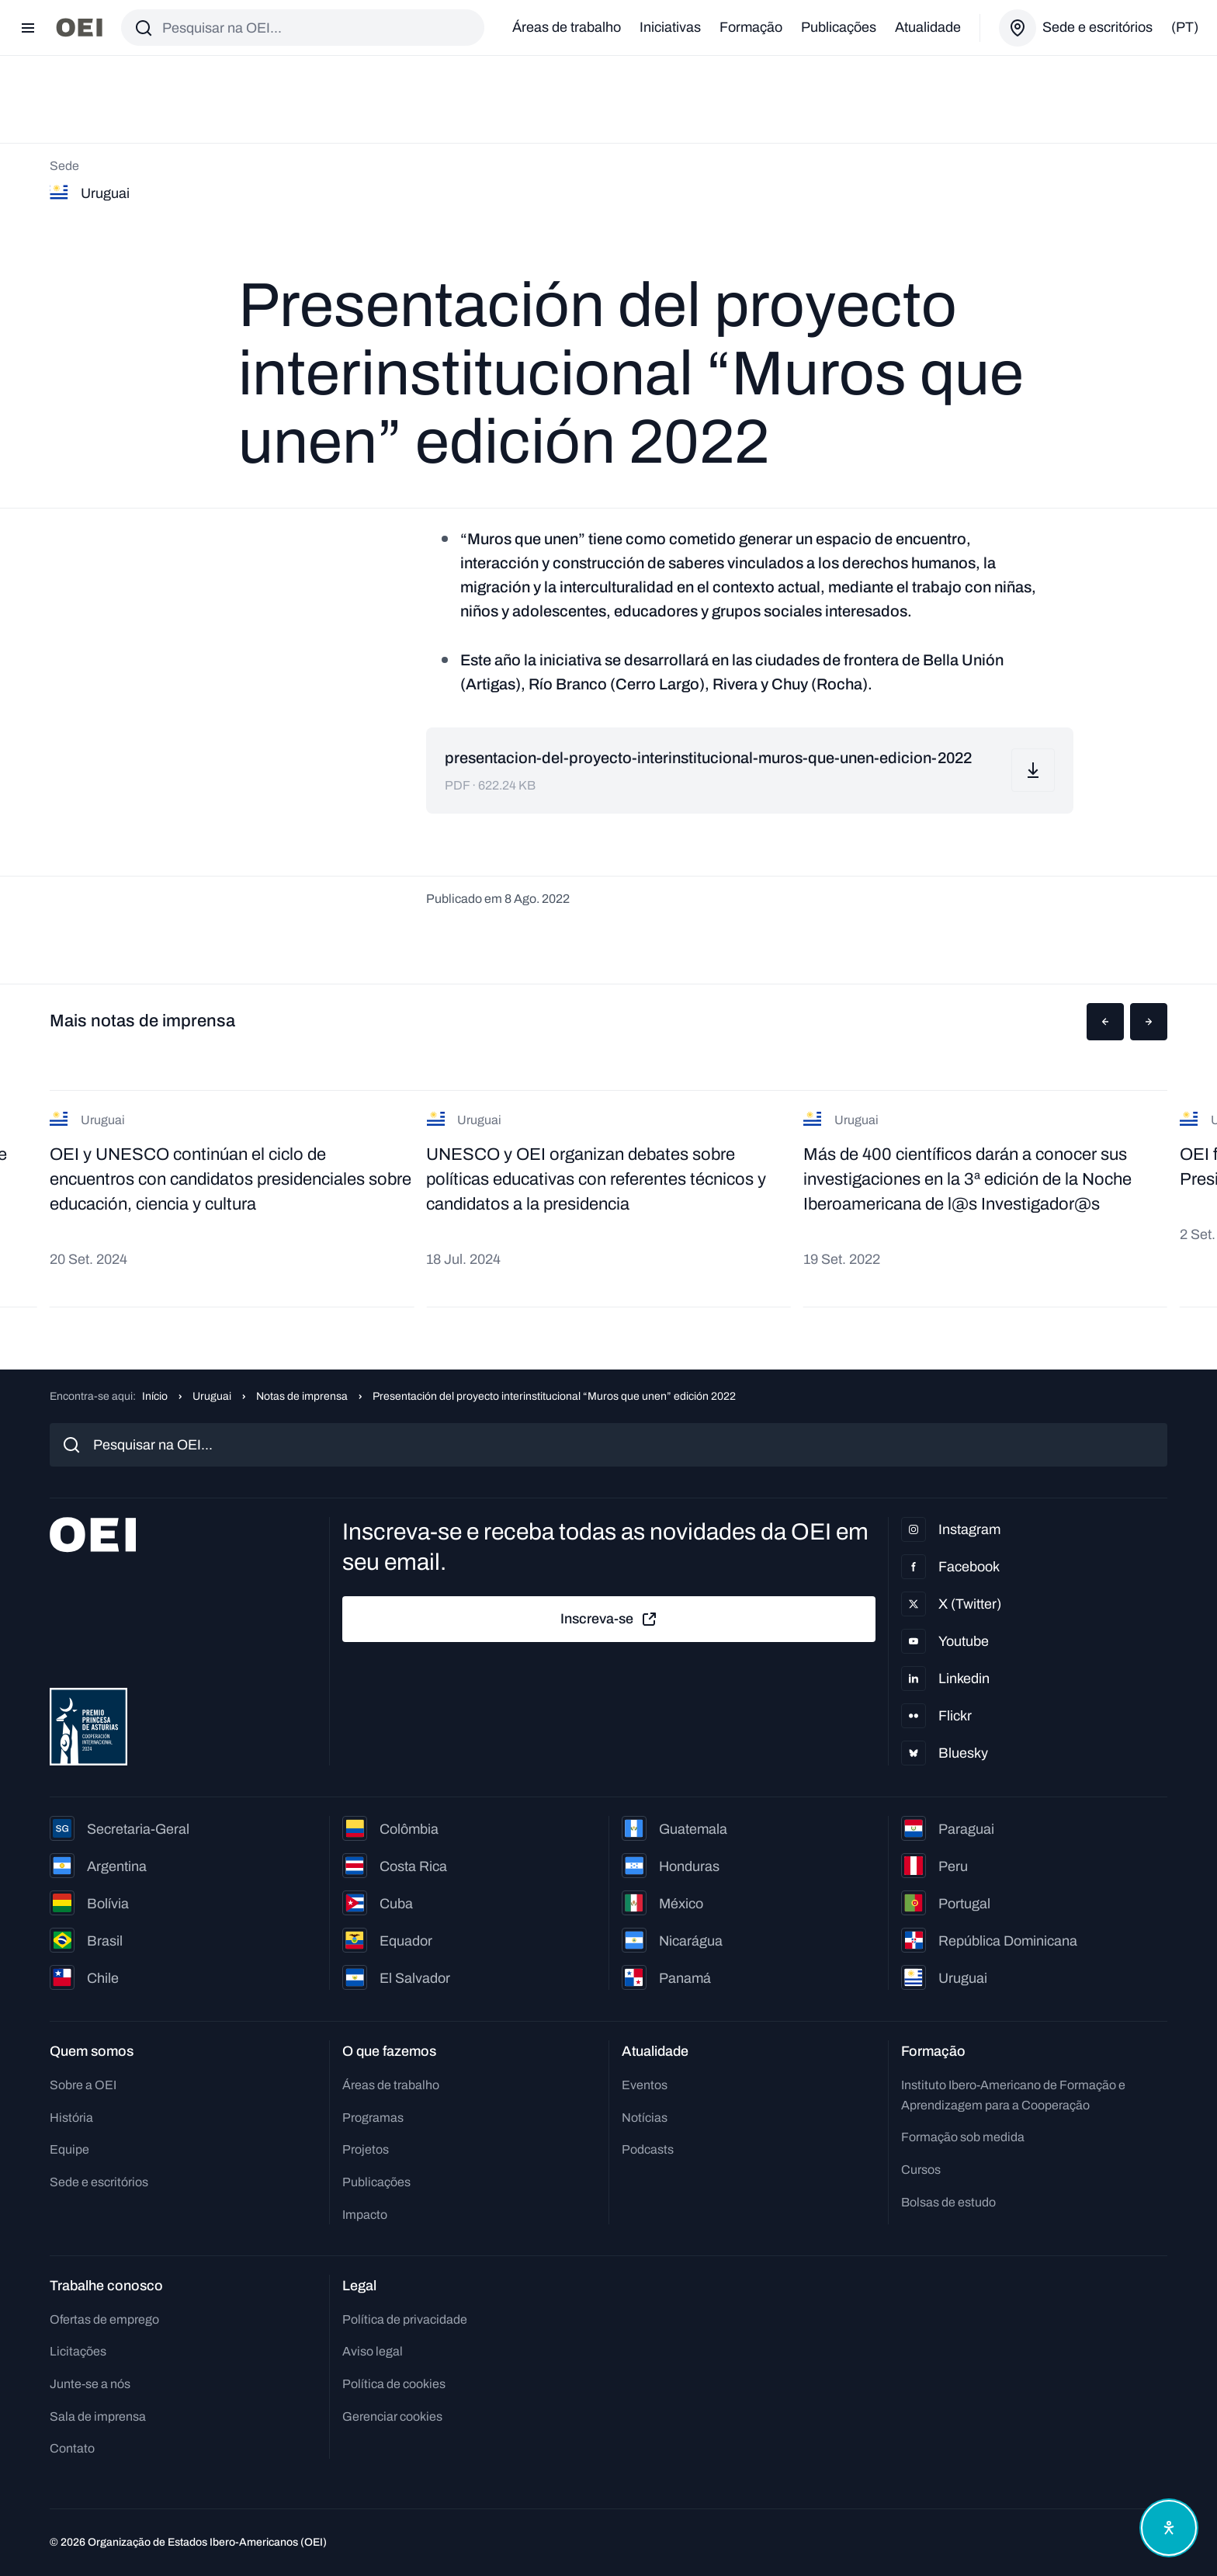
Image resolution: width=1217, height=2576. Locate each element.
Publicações (838, 27)
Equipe (69, 2149)
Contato (72, 2448)
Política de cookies (394, 2383)
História (71, 2117)
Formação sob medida (963, 2137)
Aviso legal (372, 2351)
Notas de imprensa (302, 1396)
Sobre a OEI (83, 2085)
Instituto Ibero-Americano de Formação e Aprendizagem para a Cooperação (1013, 2095)
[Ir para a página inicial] (79, 27)
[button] (1105, 1021)
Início (155, 1396)
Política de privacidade (404, 2319)
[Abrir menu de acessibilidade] (1168, 2527)
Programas (373, 2117)
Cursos (921, 2169)
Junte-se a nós (90, 2383)
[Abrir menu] (28, 28)
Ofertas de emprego (104, 2319)
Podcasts (648, 2149)
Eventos (644, 2085)
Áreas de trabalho (566, 27)
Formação (750, 27)
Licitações (78, 2351)
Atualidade (928, 27)
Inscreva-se (609, 1619)
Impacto (364, 2214)
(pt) (1184, 27)
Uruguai (211, 1396)
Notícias (644, 2117)
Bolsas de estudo (948, 2202)
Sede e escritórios (99, 2182)
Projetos (365, 2149)
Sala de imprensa (98, 2416)
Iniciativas (670, 27)
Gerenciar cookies (392, 2416)
